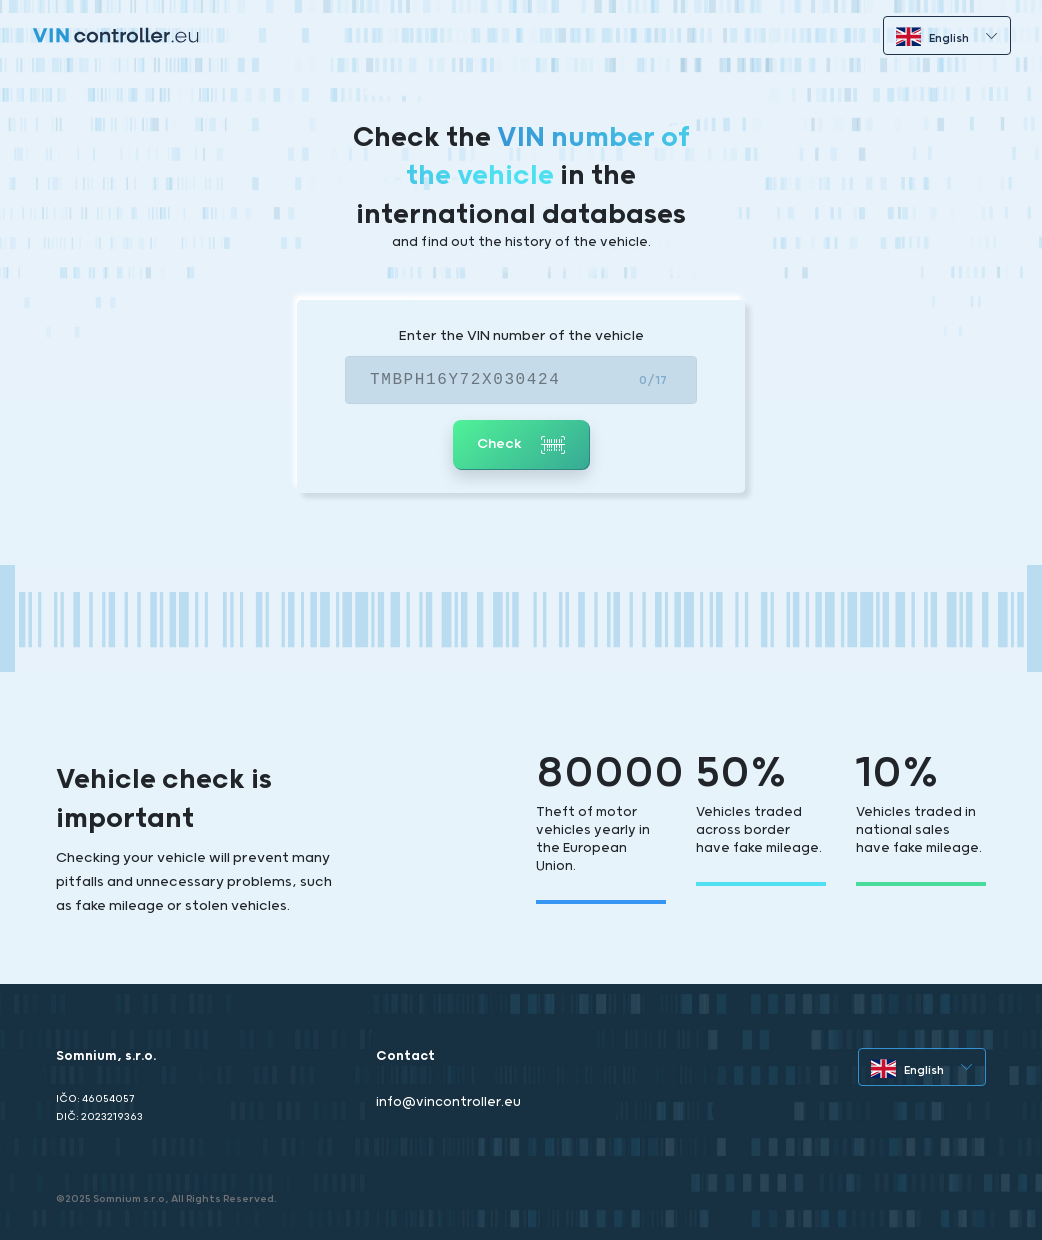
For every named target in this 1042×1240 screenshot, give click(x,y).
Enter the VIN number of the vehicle (521, 336)
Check (521, 445)
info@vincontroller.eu (448, 1102)
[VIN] (521, 380)
